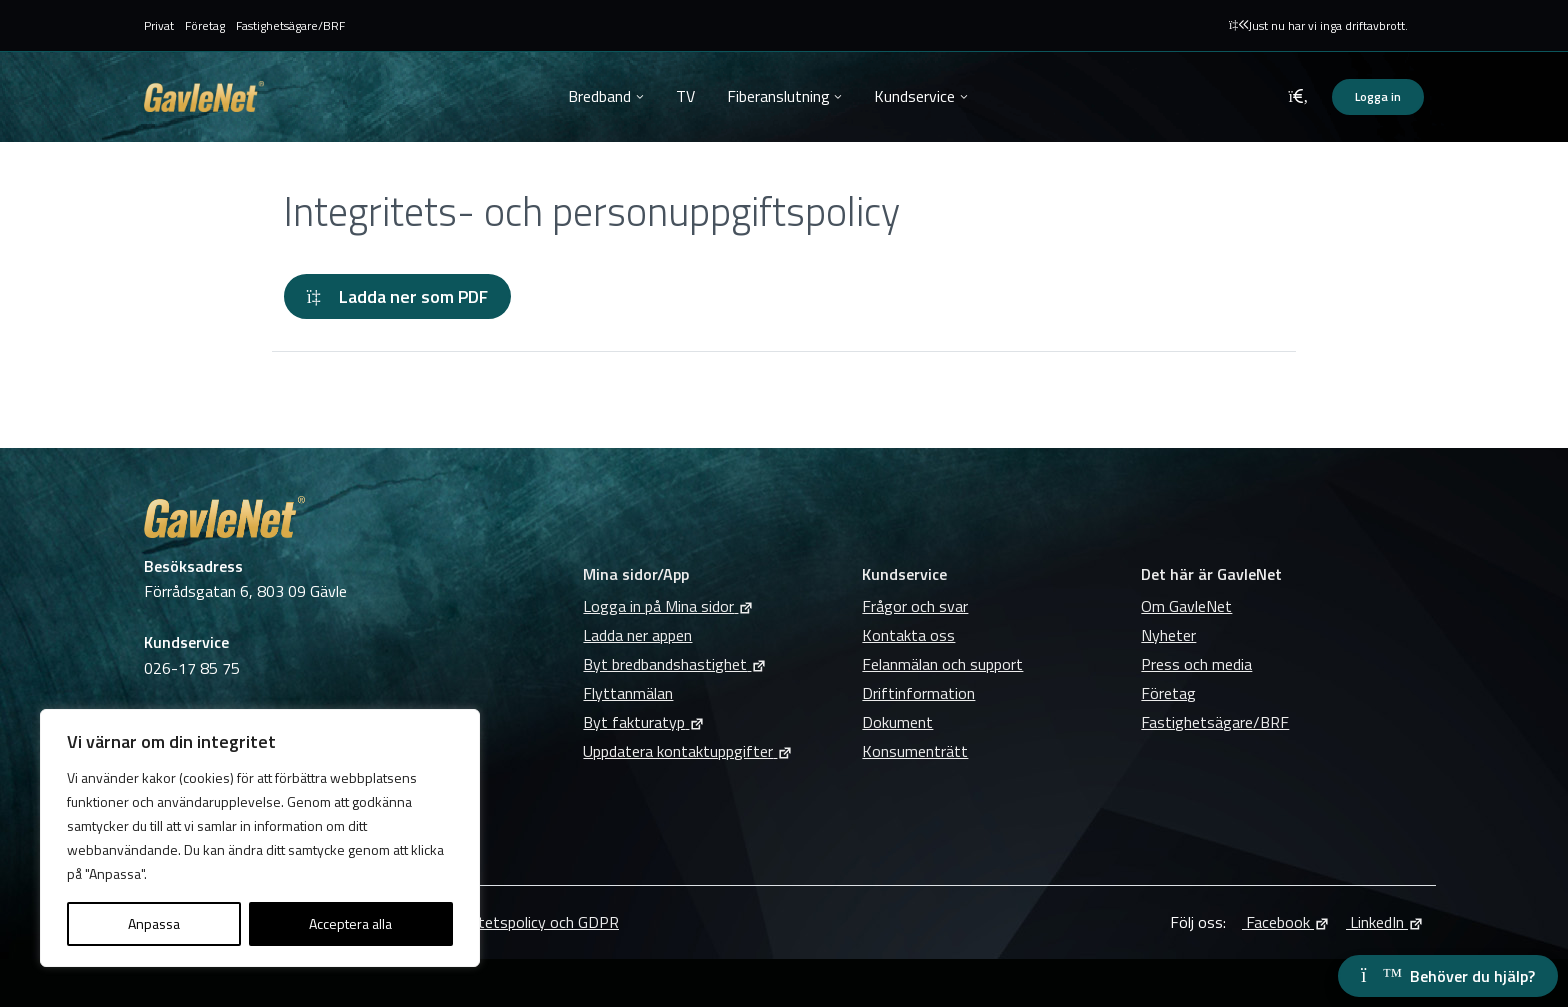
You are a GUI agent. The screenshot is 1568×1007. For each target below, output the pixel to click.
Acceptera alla (350, 923)
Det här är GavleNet (1211, 574)
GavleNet (204, 96)
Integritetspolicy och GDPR (526, 922)
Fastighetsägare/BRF (290, 25)
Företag (205, 25)
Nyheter (1168, 635)
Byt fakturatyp (644, 722)
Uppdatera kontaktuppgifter (688, 751)
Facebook (1286, 922)
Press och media (1196, 664)
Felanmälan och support (942, 664)
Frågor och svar (915, 606)
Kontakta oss (908, 635)
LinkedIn (1385, 922)
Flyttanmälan (628, 693)
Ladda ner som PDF (397, 296)
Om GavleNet (1186, 606)
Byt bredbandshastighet (675, 664)
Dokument (897, 722)
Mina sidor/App (636, 574)
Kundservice (914, 96)
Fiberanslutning (778, 96)
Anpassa (154, 923)
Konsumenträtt (915, 751)
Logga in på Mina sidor (668, 606)
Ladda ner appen (637, 635)
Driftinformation (918, 693)
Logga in (1378, 96)
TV (685, 96)
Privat (159, 25)
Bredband (599, 96)
